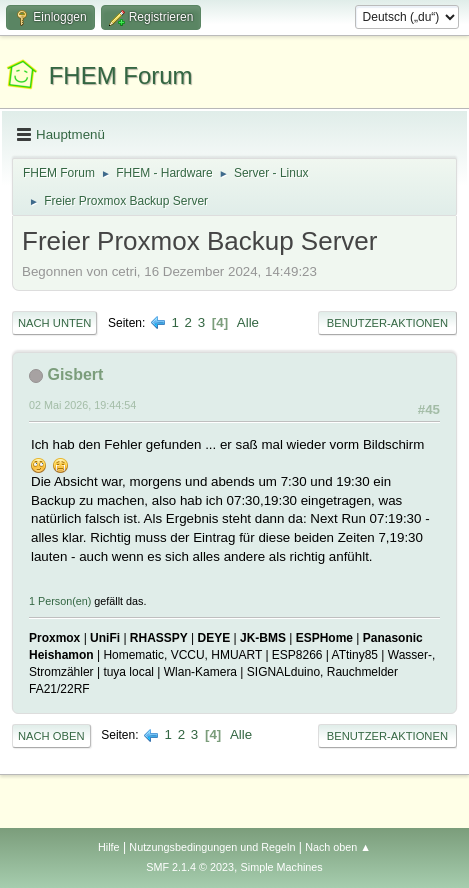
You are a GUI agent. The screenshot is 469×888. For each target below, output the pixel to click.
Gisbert (75, 374)
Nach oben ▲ (338, 847)
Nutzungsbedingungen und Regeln (212, 847)
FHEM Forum (121, 75)
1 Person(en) (60, 601)
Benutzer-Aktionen (387, 323)
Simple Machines (282, 867)
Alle (248, 322)
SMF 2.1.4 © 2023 (190, 867)
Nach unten (54, 323)
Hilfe (109, 847)
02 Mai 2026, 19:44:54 (82, 405)
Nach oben (51, 736)
